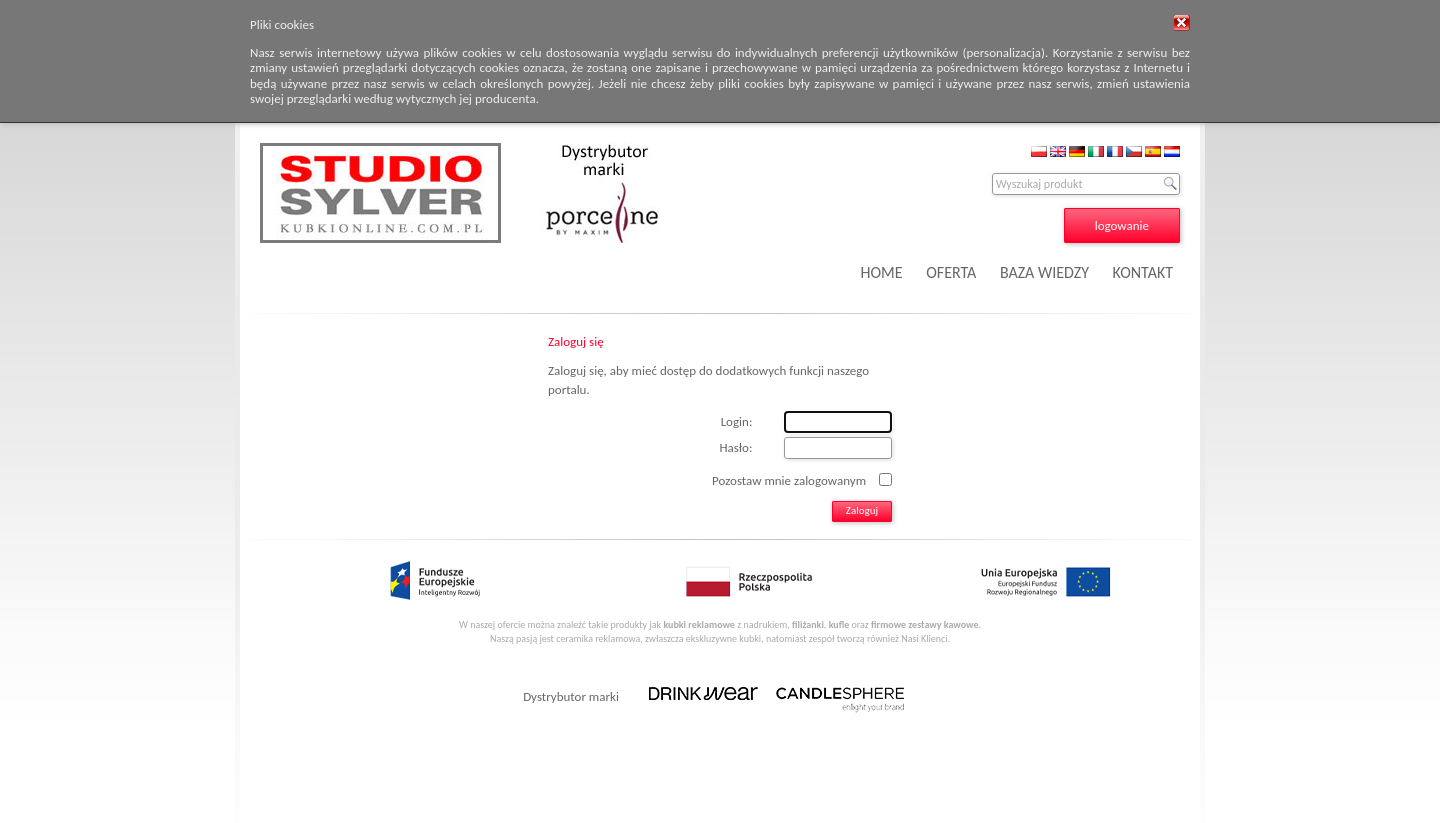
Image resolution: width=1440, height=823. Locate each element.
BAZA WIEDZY (1044, 272)
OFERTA (951, 272)
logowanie (1122, 225)
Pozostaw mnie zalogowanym (789, 479)
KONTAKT (1143, 272)
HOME (882, 272)
